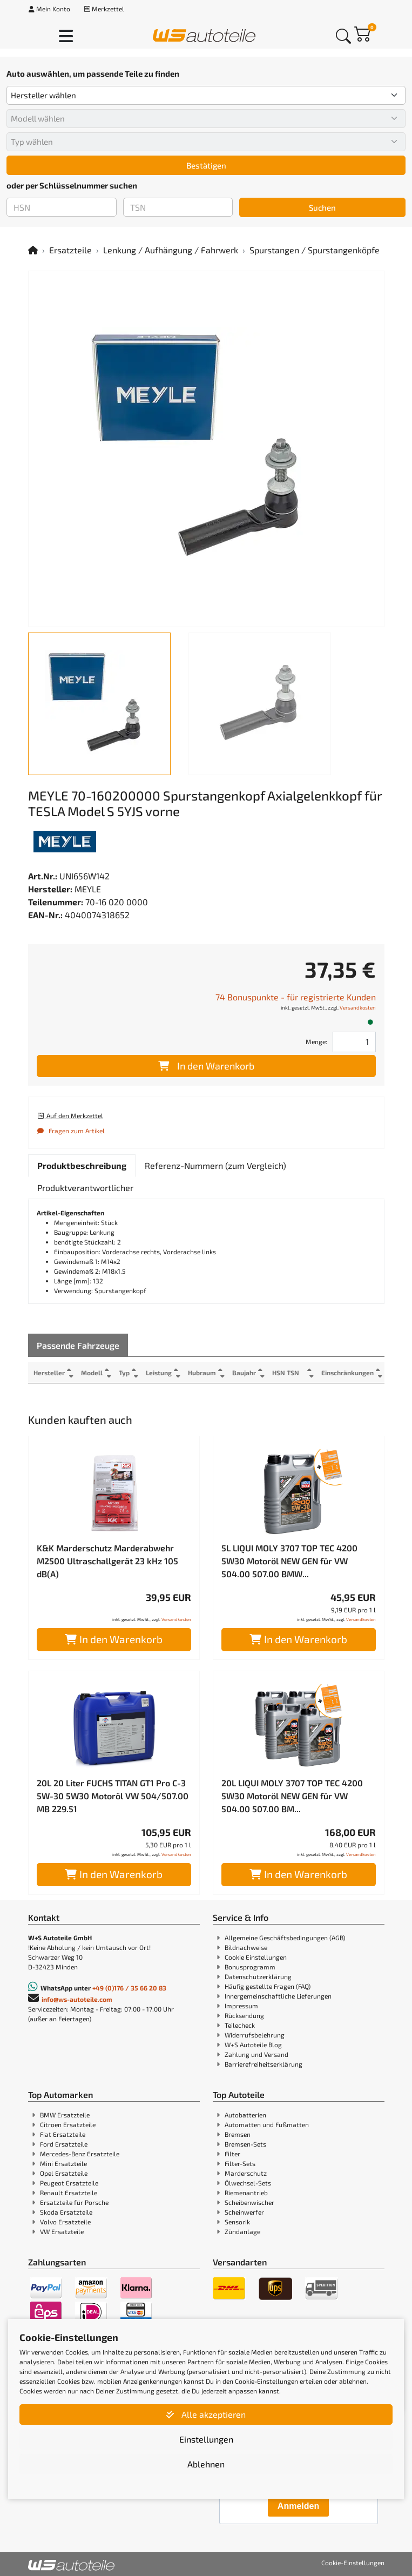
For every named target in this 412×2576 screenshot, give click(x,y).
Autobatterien (245, 2114)
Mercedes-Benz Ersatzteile (79, 2153)
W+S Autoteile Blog (253, 2044)
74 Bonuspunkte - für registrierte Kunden (295, 997)
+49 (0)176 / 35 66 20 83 (129, 1988)
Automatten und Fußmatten (267, 2124)
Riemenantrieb (246, 2192)
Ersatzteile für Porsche (74, 2202)
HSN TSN (285, 1372)
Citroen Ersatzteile (68, 2124)
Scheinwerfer (244, 2212)
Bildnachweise (246, 1947)
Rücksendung (244, 2015)
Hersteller (49, 1372)
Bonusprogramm (250, 1966)
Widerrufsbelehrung (255, 2035)
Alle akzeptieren (206, 2414)
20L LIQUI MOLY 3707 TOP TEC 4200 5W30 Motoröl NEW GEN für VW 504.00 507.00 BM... (292, 1796)
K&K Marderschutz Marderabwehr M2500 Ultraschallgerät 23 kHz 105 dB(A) (107, 1561)
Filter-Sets (240, 2163)
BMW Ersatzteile (65, 2114)
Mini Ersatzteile (63, 2163)
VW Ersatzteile (62, 2231)
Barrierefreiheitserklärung (263, 2064)
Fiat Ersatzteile (62, 2134)
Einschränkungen (347, 1372)
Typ (124, 1372)
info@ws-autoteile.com (77, 1999)
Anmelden (298, 2506)
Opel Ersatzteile (63, 2173)
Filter (232, 2153)
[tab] (82, 1165)
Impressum (241, 2005)
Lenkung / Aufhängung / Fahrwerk (170, 250)
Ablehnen (206, 2464)
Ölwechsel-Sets (248, 2183)
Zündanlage (242, 2231)
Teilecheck (240, 2025)
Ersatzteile (70, 250)
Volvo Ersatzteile (65, 2221)
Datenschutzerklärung (258, 1976)
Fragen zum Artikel (71, 1130)
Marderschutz (246, 2173)
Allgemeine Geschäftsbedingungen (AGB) (285, 1937)
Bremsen (238, 2134)
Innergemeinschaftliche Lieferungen (278, 1996)
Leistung (159, 1372)
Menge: (316, 1041)
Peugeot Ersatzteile (69, 2183)
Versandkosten (358, 1007)
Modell (92, 1372)
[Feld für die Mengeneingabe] (354, 1042)
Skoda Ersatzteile (66, 2212)
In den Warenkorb (206, 1066)
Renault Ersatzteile (68, 2192)
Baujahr (244, 1372)
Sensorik (237, 2221)
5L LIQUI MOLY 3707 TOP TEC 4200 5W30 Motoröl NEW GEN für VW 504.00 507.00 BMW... (289, 1561)
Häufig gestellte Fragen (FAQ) (267, 1986)
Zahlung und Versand (256, 2054)
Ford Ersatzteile (63, 2144)
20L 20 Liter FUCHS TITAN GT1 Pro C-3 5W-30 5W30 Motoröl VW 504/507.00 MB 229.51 (112, 1796)
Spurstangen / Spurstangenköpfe (314, 250)
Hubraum (202, 1372)
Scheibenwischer (249, 2202)
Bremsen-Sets (245, 2144)
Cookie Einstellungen (256, 1957)
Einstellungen (206, 2439)
